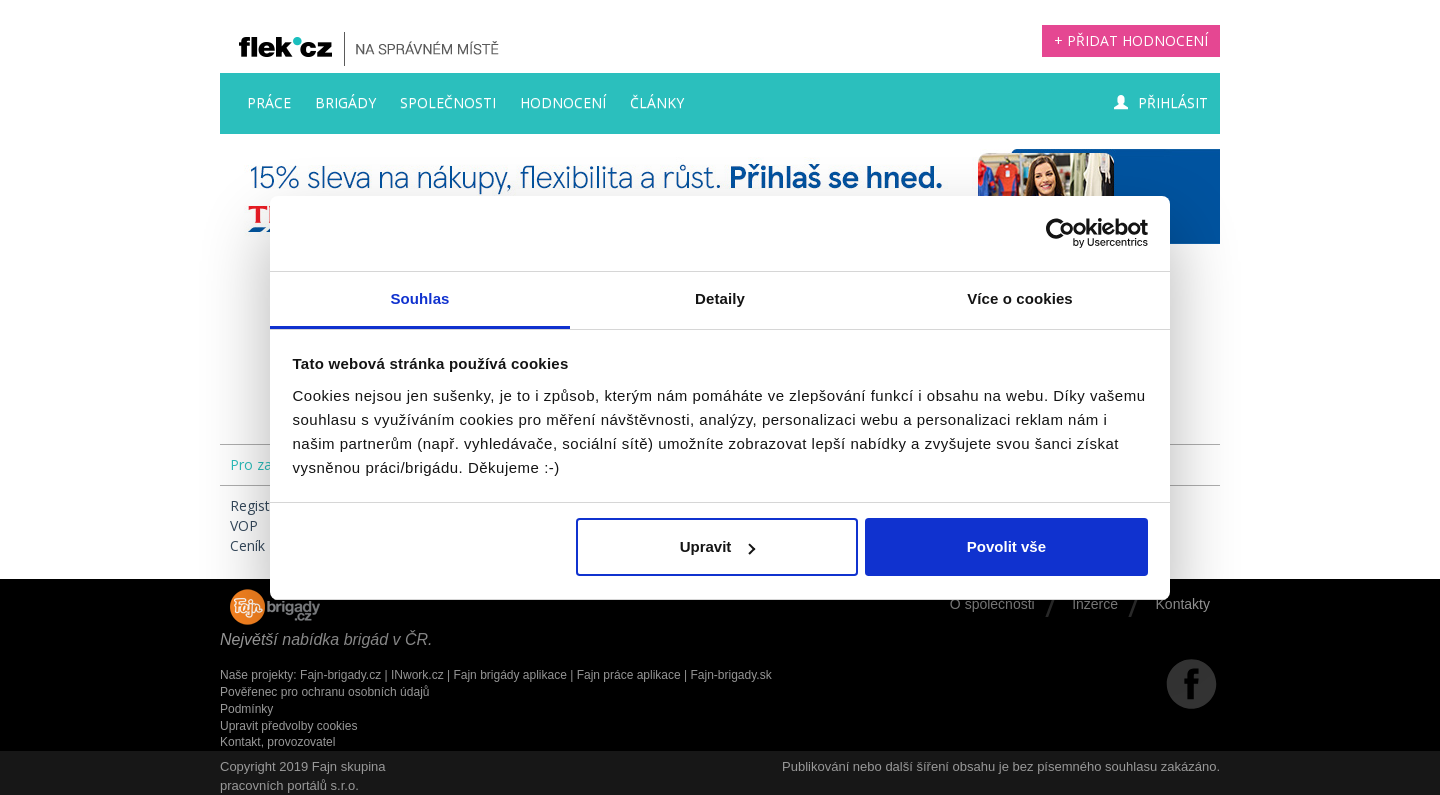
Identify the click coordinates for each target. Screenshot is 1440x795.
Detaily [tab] (720, 298)
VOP (244, 525)
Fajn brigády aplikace (509, 675)
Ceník (247, 545)
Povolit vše (1006, 546)
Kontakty (1183, 604)
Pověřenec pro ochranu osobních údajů (324, 692)
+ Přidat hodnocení (1131, 40)
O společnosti (992, 604)
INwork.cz (417, 675)
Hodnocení (563, 102)
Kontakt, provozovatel (277, 742)
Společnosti (448, 102)
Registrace (264, 505)
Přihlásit (1161, 102)
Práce (269, 102)
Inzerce (1095, 604)
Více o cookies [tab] (1020, 298)
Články (657, 102)
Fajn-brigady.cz (340, 675)
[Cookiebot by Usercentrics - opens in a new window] (1060, 233)
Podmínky (246, 709)
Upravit (718, 546)
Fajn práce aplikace (629, 675)
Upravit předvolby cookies (288, 726)
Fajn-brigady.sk (731, 675)
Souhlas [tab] (419, 298)
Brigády (345, 102)
